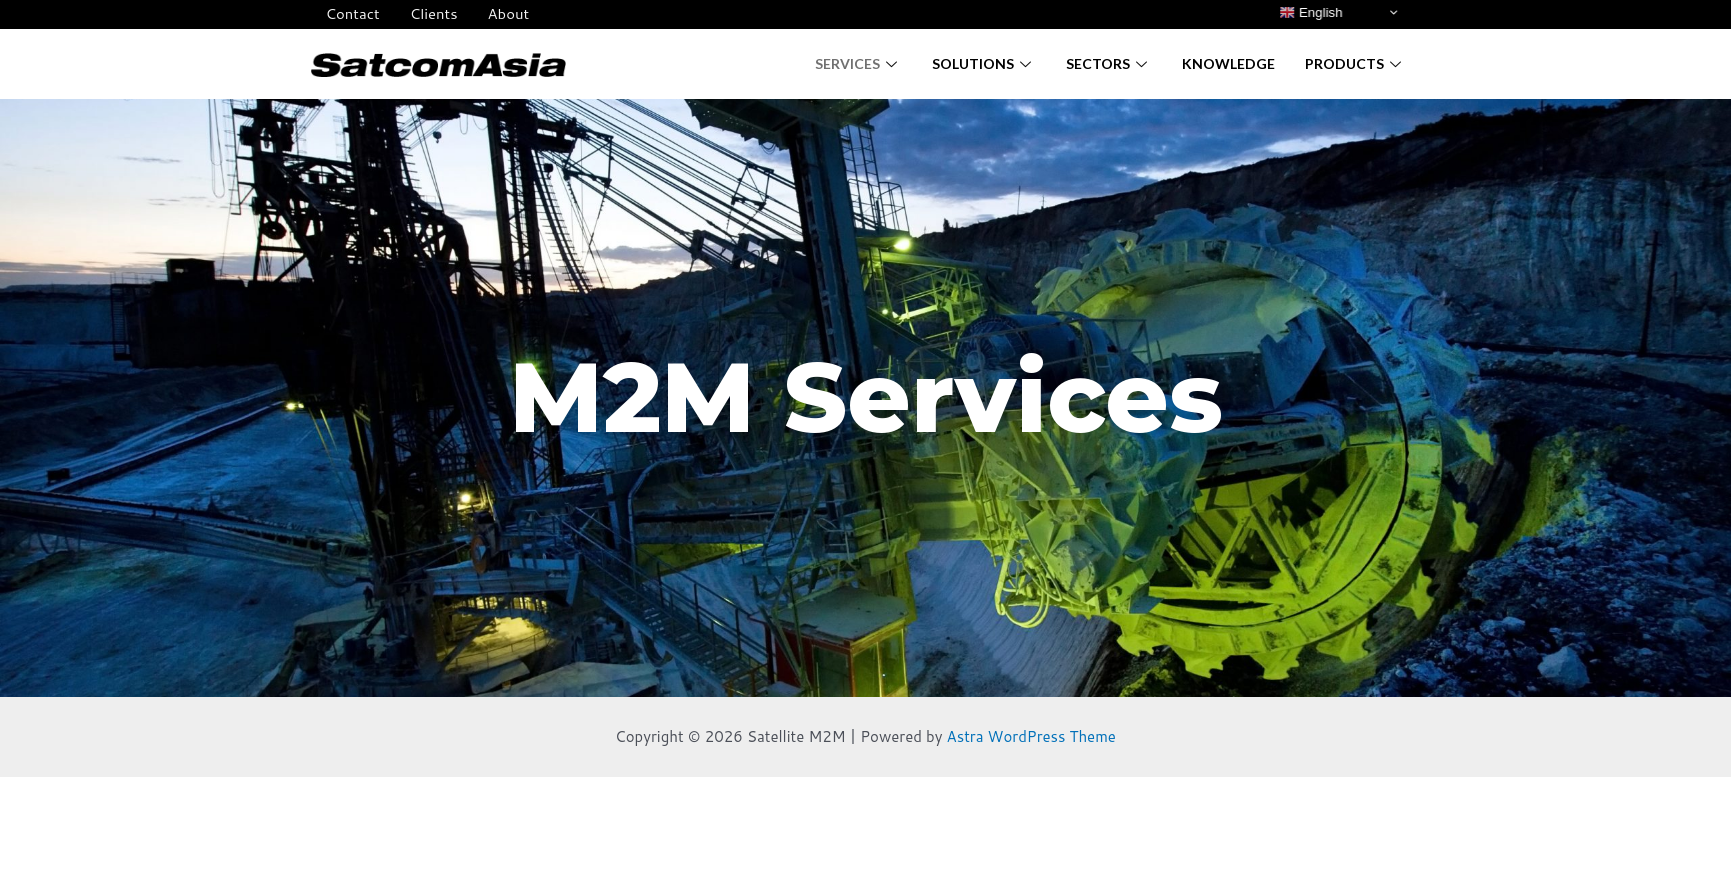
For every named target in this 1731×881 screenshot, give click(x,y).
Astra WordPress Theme (1032, 736)
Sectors (1109, 63)
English (1310, 13)
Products (1355, 63)
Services (858, 63)
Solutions (984, 63)
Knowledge (1228, 63)
